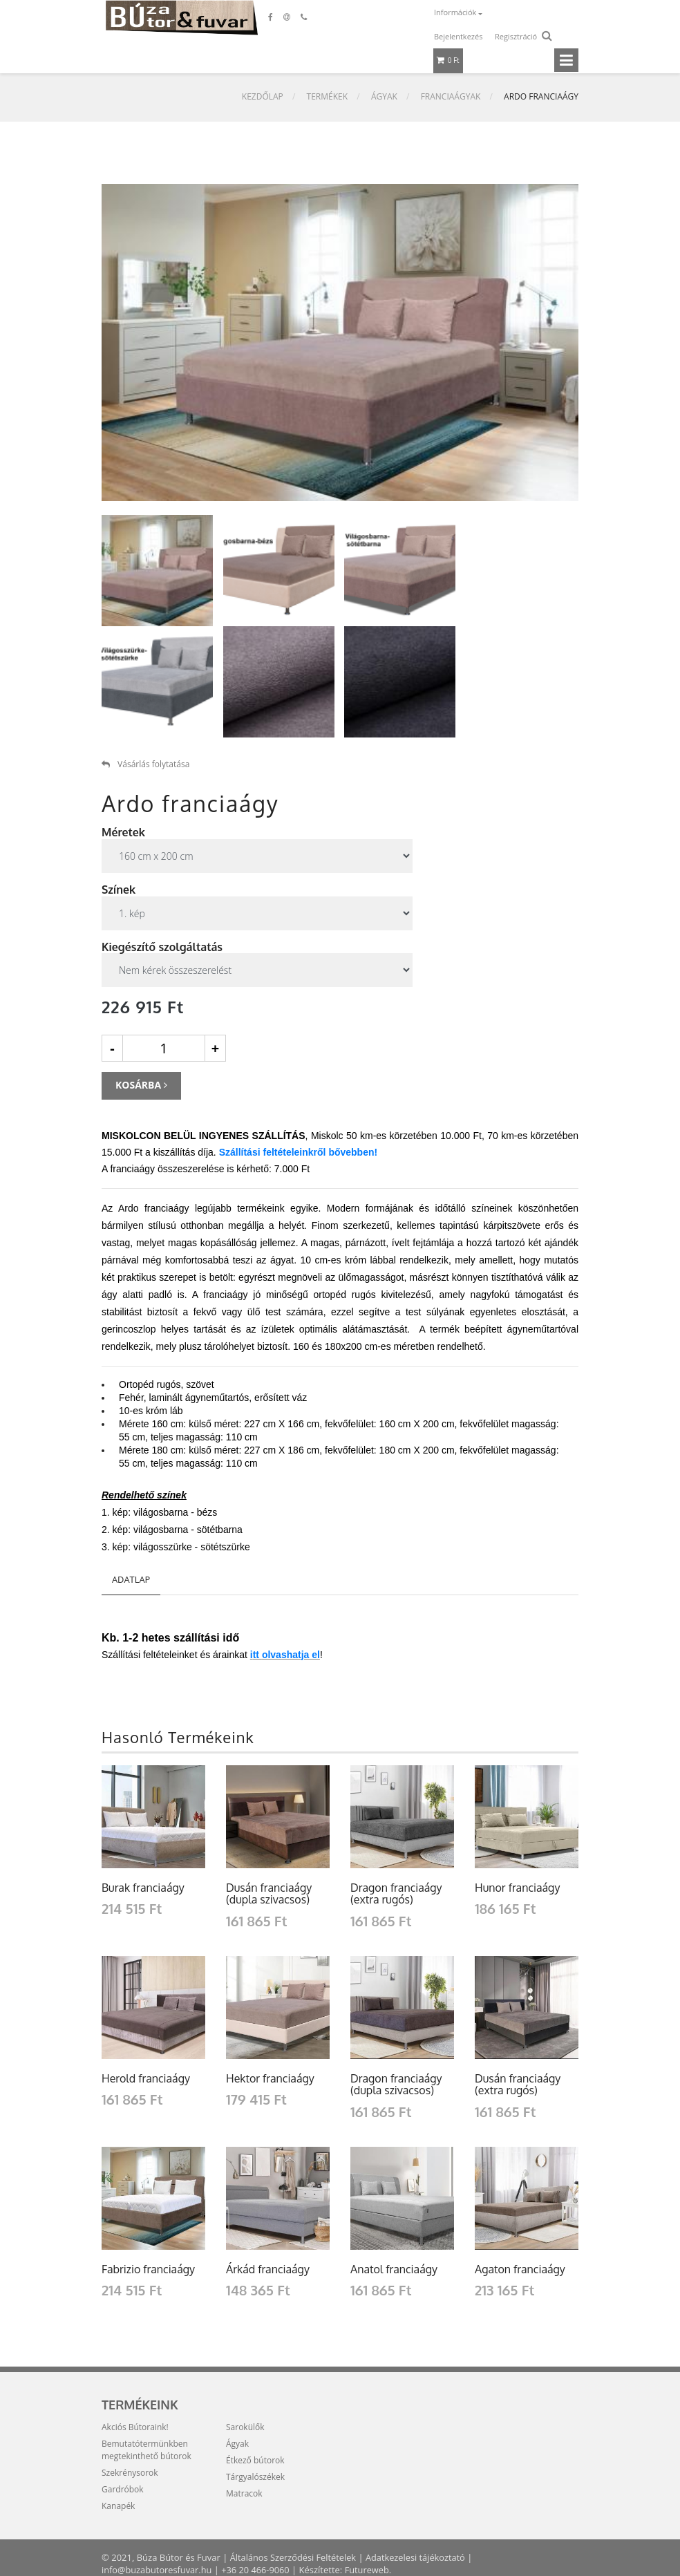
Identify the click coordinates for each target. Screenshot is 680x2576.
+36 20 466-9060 (257, 2570)
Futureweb (370, 2570)
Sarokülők (245, 2427)
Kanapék (118, 2506)
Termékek (327, 97)
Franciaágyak (451, 97)
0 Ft (448, 60)
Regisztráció (516, 36)
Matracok (244, 2493)
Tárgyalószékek (255, 2477)
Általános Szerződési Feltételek (294, 2557)
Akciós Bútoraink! (135, 2427)
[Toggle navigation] (566, 60)
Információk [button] (456, 12)
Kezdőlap (262, 97)
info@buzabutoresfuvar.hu (158, 2570)
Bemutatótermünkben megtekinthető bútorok (146, 2450)
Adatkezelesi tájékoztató (418, 2557)
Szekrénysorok (130, 2473)
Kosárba (141, 1084)
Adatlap (131, 1579)
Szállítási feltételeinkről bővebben (297, 1152)
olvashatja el (291, 1654)
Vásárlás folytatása (145, 764)
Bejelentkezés (458, 36)
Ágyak (384, 97)
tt (257, 1654)
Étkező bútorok (255, 2460)
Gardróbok (123, 2489)
